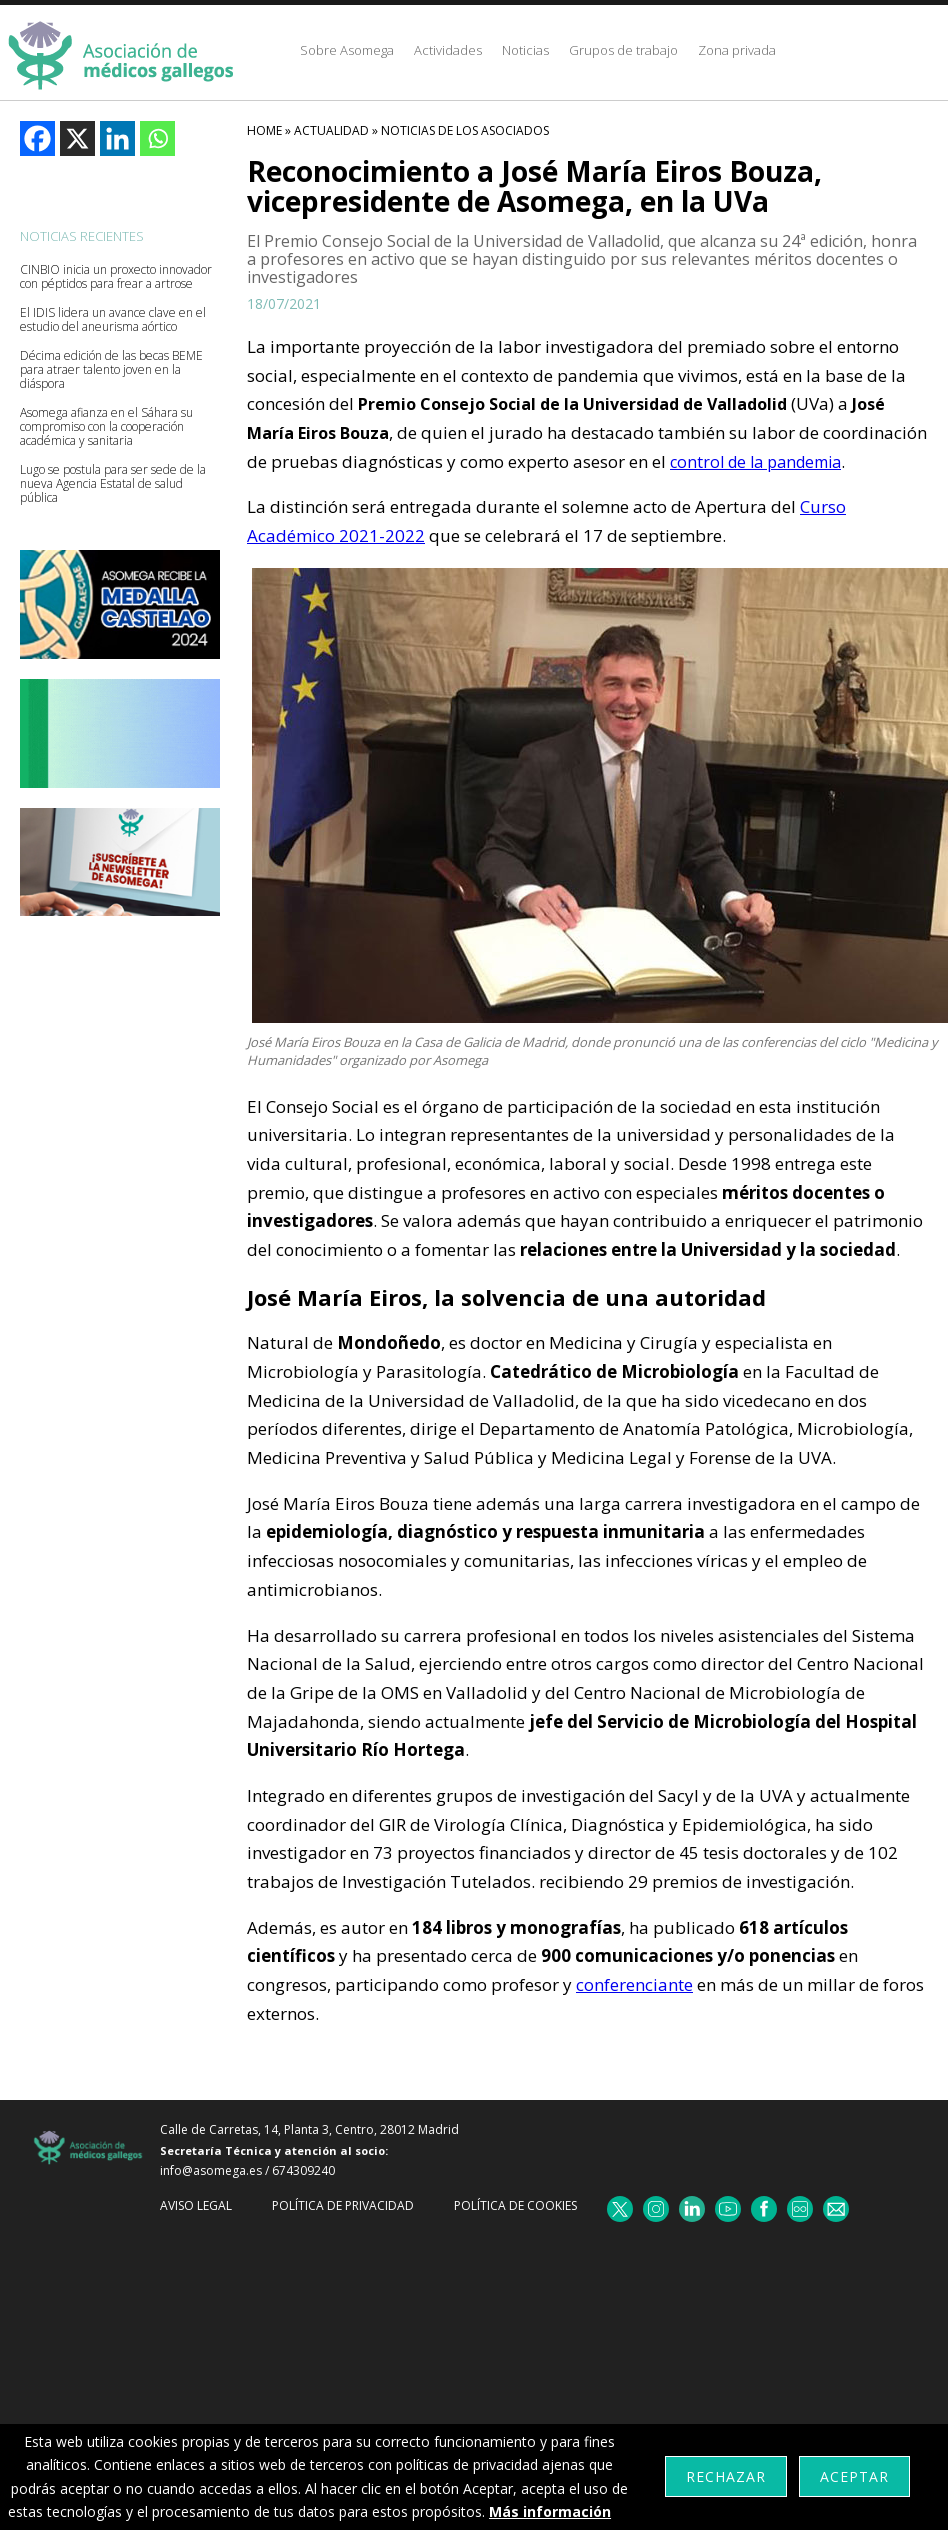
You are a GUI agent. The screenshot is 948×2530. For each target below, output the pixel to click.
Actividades (448, 50)
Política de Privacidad (343, 2205)
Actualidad (331, 130)
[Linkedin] (117, 138)
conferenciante (634, 1984)
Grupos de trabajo (623, 50)
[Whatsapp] (157, 138)
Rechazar (726, 2476)
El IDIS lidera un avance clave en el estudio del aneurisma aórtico (113, 320)
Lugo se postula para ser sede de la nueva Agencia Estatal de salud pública (113, 484)
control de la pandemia (755, 462)
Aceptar (854, 2476)
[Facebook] (37, 138)
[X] (77, 138)
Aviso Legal (196, 2205)
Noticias (525, 50)
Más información (550, 2511)
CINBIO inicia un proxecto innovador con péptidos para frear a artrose (116, 277)
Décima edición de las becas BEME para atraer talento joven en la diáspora (111, 370)
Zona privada (737, 50)
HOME (264, 130)
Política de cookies (515, 2205)
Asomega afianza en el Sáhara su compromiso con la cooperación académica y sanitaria (106, 427)
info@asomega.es (211, 2170)
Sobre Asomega (347, 50)
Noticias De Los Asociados (465, 130)
